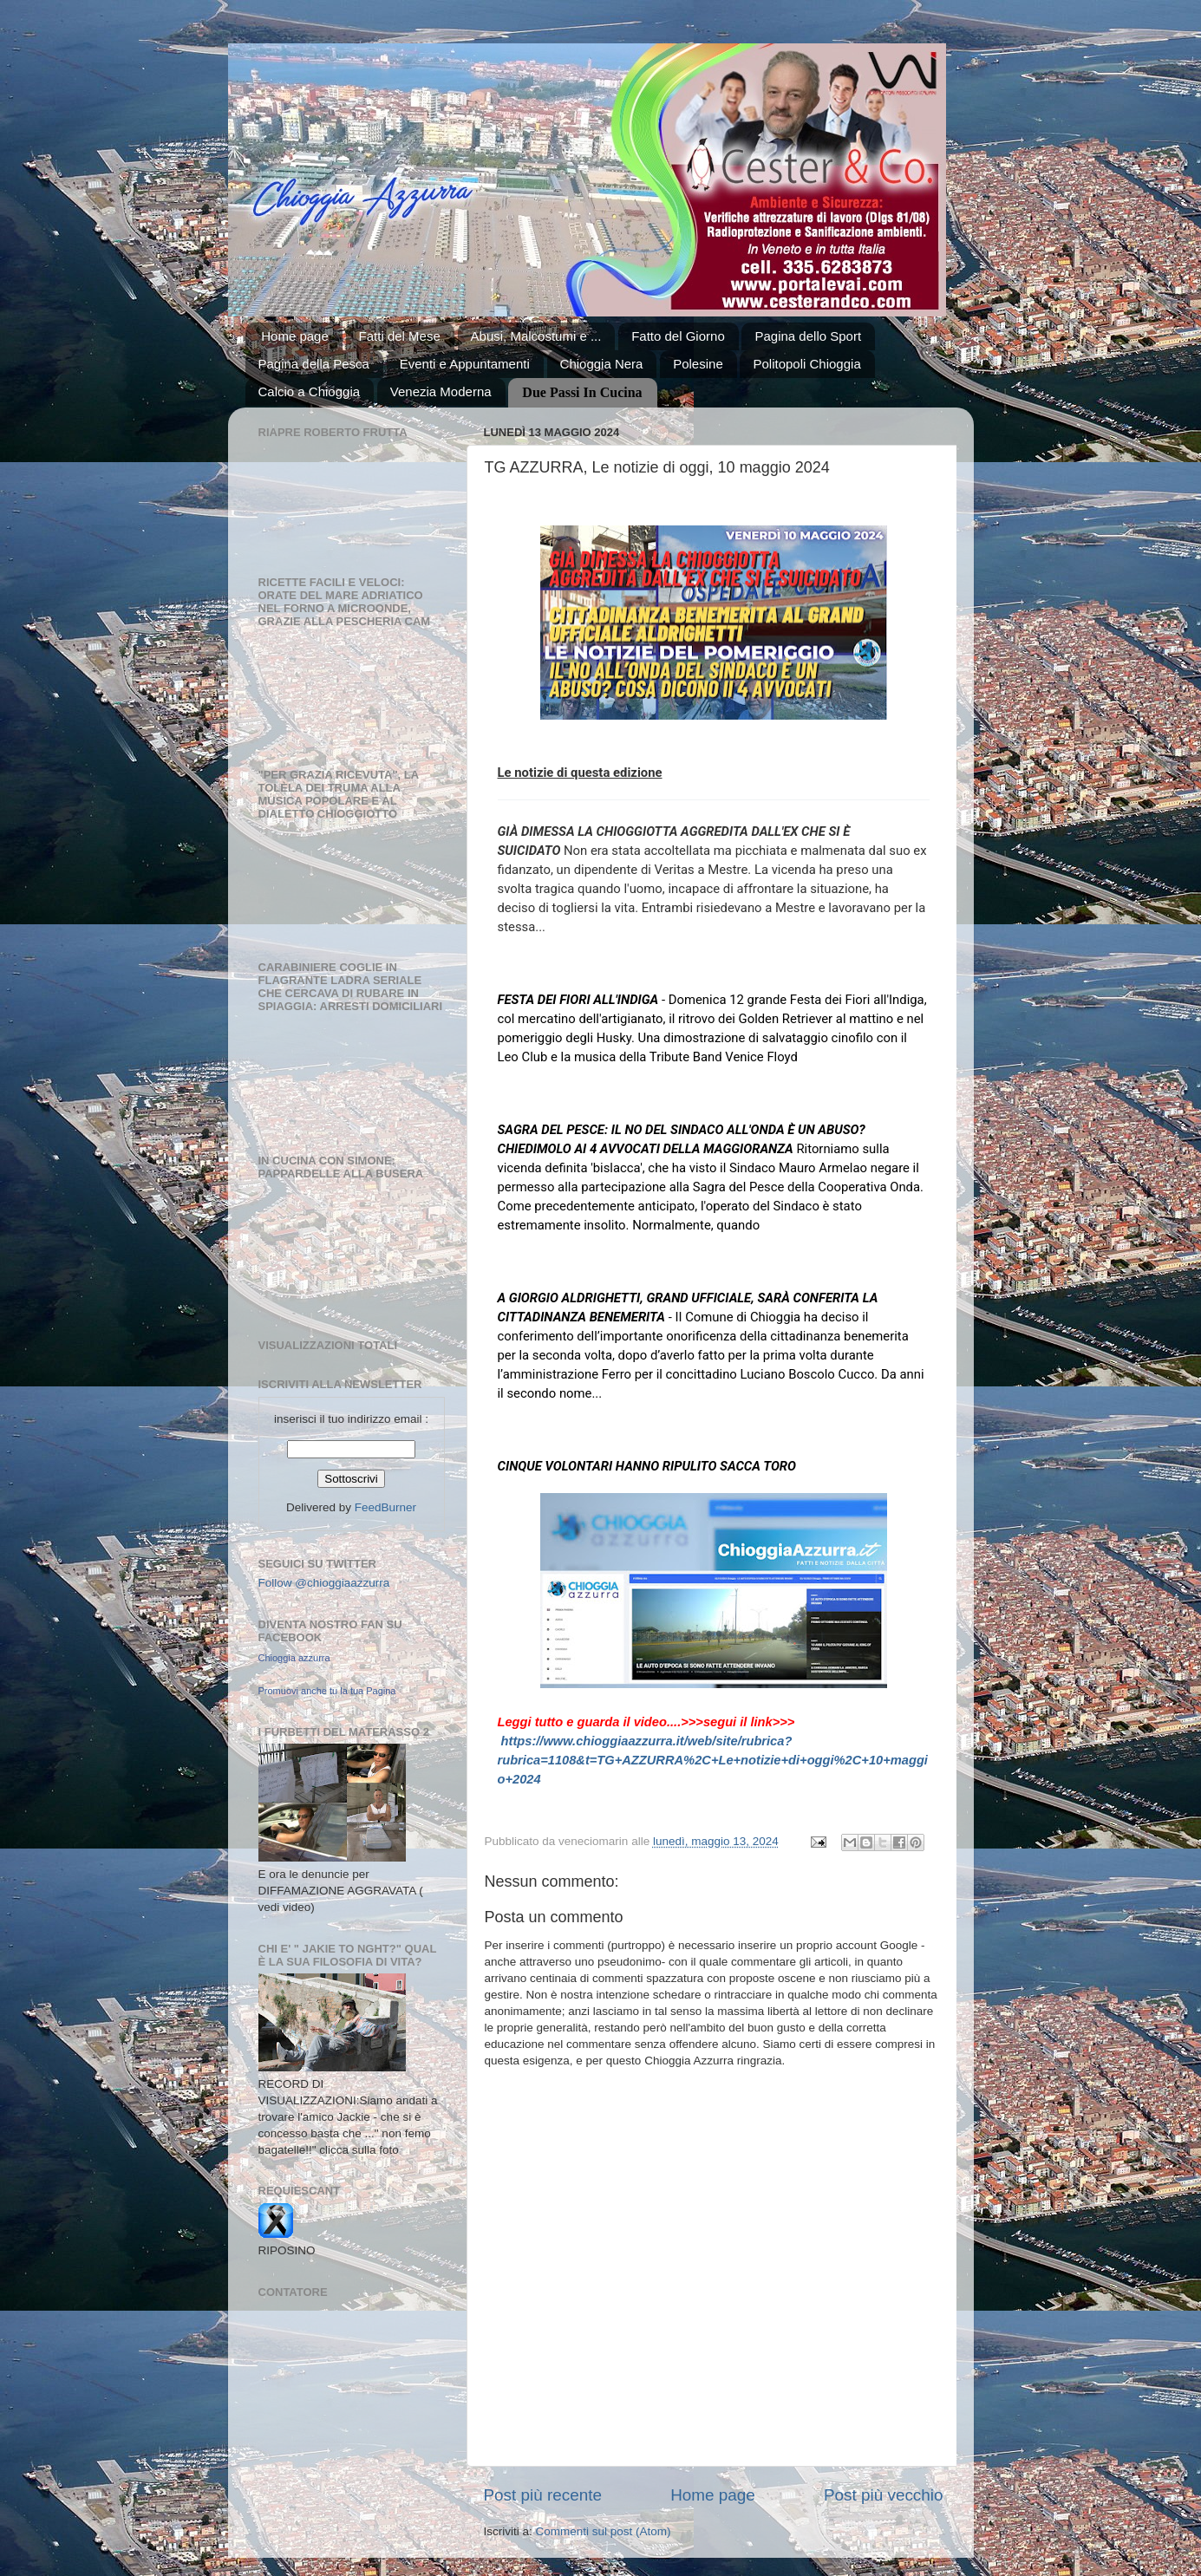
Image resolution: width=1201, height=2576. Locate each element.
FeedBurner (385, 1507)
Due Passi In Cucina (582, 392)
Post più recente (543, 2495)
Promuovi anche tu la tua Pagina (327, 1691)
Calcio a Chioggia (309, 391)
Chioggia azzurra (294, 1658)
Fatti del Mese (400, 336)
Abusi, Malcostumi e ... (536, 336)
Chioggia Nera (601, 363)
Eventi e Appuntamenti (465, 363)
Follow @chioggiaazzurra (324, 1582)
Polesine (698, 363)
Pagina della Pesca (313, 363)
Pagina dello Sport (807, 336)
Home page (295, 336)
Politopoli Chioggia (806, 363)
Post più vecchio (883, 2495)
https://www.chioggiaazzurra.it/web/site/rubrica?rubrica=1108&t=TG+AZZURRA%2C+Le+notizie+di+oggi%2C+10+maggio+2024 (713, 1760)
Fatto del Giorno (678, 336)
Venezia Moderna (441, 391)
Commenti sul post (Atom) (603, 2531)
